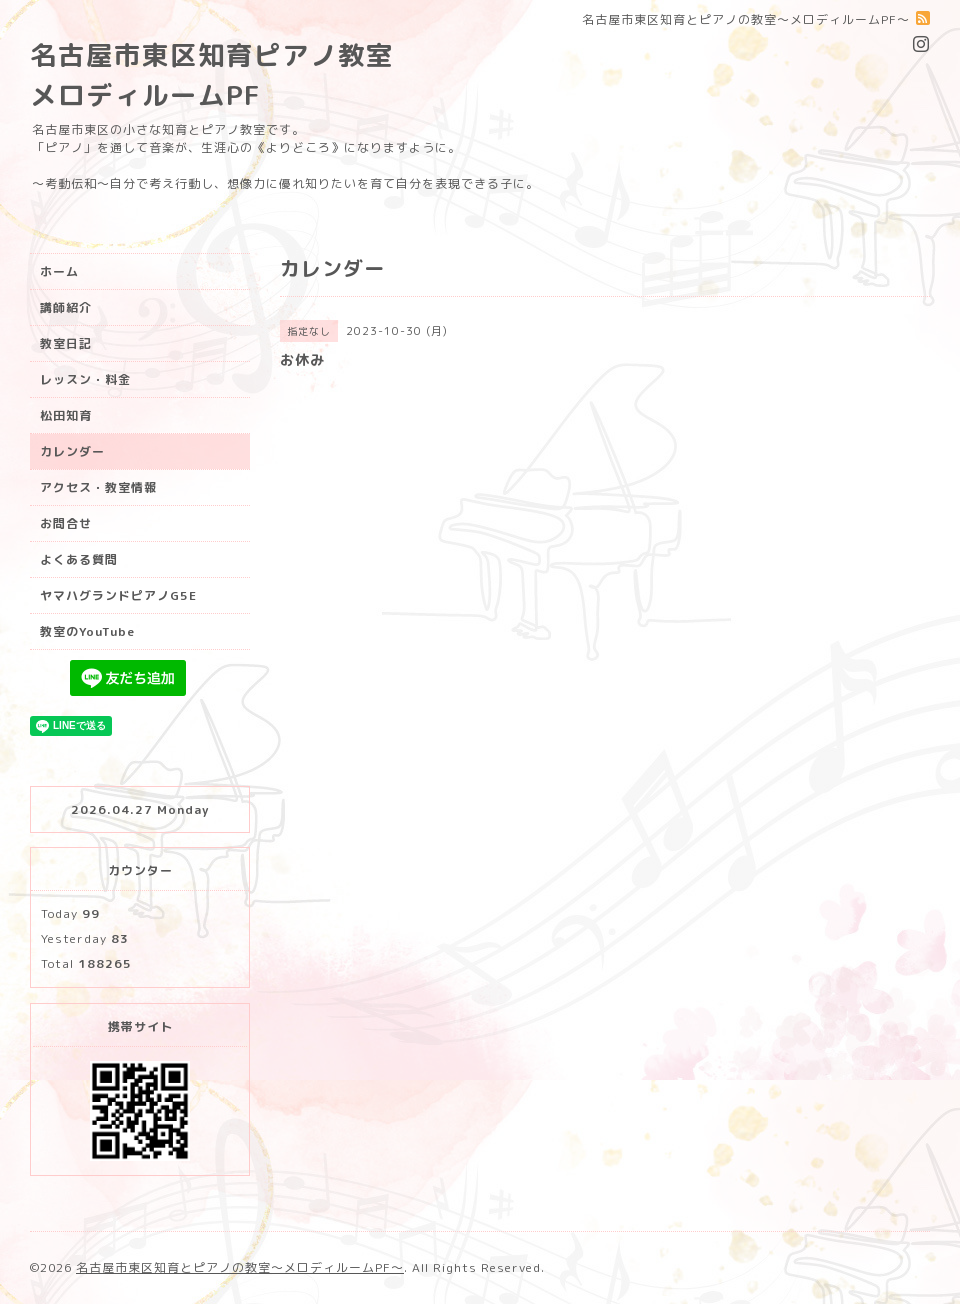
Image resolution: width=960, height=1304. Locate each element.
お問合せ (66, 523)
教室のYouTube (87, 631)
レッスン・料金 (85, 379)
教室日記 (66, 343)
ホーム (59, 271)
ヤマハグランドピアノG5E (118, 595)
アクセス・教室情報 (98, 487)
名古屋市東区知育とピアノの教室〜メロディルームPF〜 (240, 1267)
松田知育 (66, 415)
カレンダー (72, 451)
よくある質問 (79, 559)
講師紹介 (66, 307)
